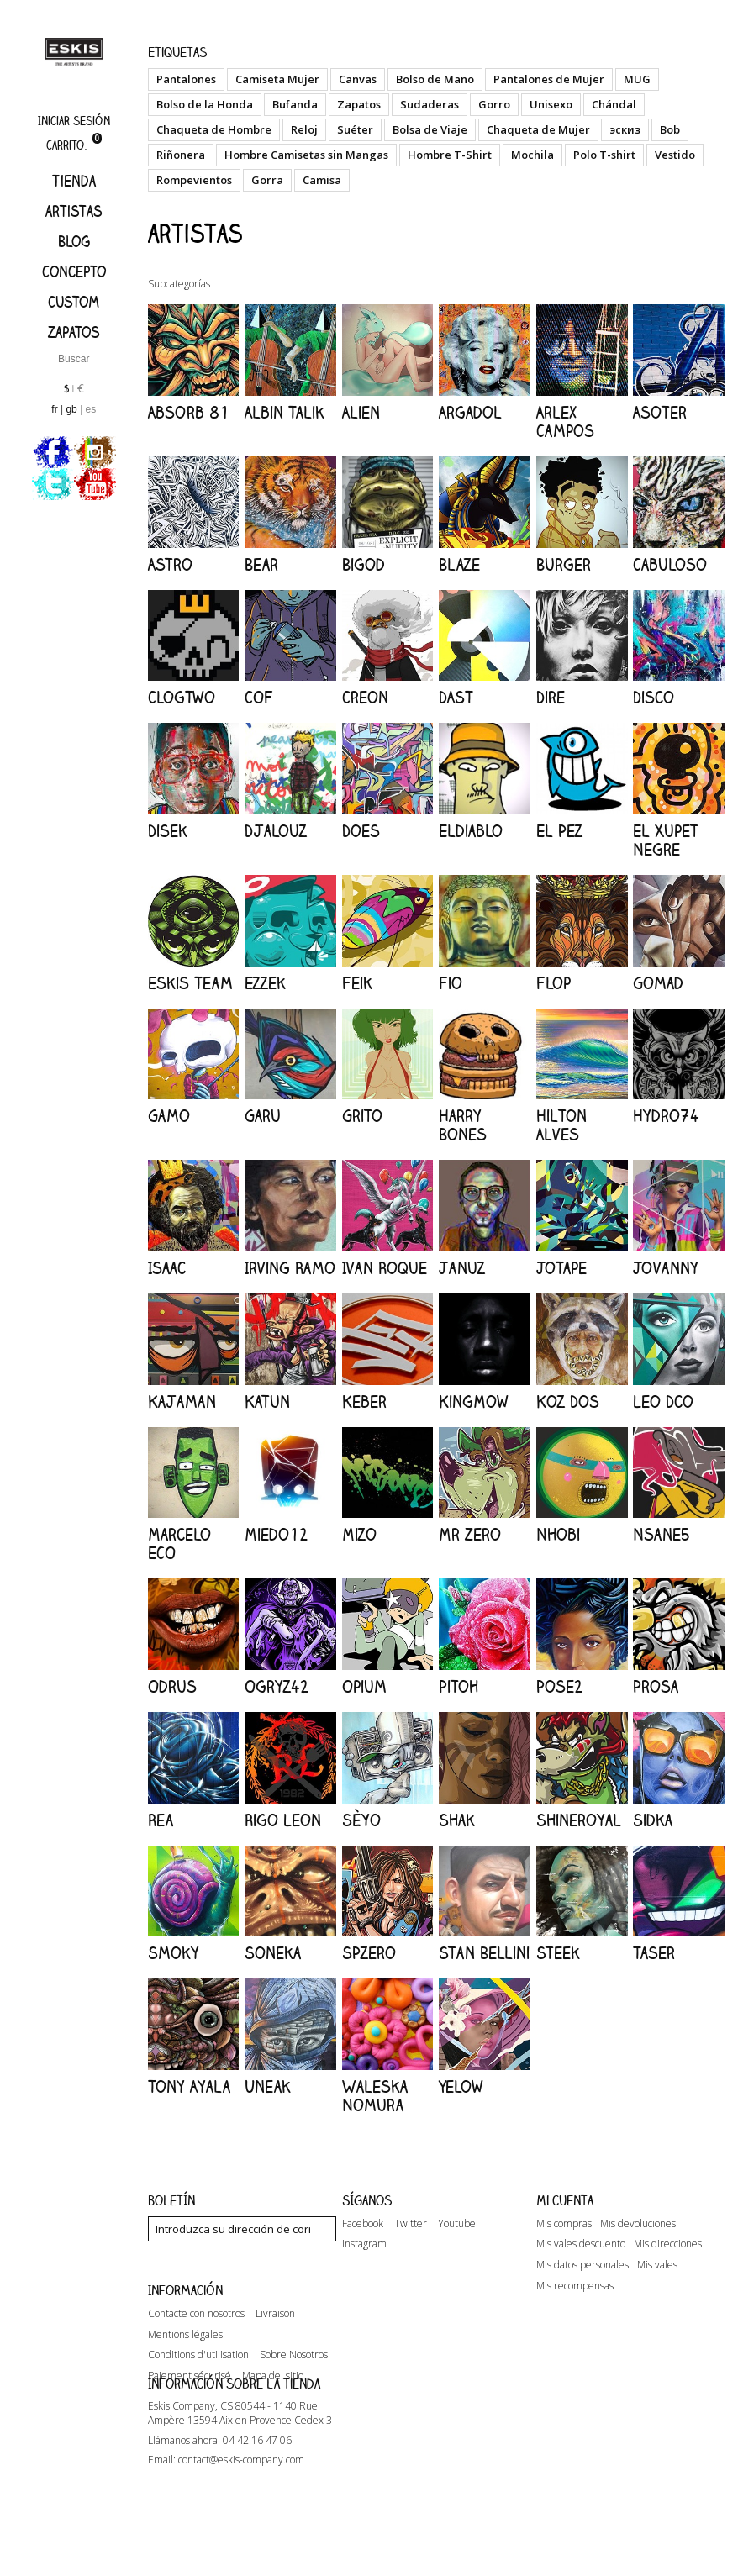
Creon (365, 697)
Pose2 (559, 1686)
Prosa (655, 1686)
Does (361, 830)
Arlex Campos (565, 421)
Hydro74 (666, 1115)
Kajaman (182, 1401)
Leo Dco (663, 1401)
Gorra (267, 179)
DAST (456, 697)
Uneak (268, 2086)
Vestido (675, 154)
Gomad (658, 983)
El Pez (559, 830)
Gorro (494, 104)
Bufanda (295, 104)
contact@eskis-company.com (241, 2529)
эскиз (624, 129)
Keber (364, 1401)
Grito (362, 1115)
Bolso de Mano (435, 79)
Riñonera (180, 154)
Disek (167, 830)
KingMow (474, 1401)
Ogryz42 (277, 1686)
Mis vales (657, 2265)
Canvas (358, 79)
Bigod (363, 564)
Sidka (652, 1820)
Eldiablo (471, 830)
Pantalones (186, 79)
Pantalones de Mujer (548, 79)
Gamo (169, 1115)
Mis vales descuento (580, 2244)
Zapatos (74, 332)
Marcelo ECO (179, 1543)
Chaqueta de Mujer (538, 129)
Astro (170, 564)
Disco (653, 697)
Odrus (172, 1686)
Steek (558, 1952)
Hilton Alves (561, 1125)
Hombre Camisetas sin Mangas (306, 154)
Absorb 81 (188, 412)
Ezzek (265, 983)
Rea (160, 1820)
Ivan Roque (384, 1267)
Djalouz (276, 830)
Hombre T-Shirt (450, 154)
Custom (73, 302)
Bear (261, 564)
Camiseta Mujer (277, 79)
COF (259, 697)
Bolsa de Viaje (430, 129)
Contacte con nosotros (196, 2350)
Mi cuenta (564, 2200)
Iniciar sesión (74, 121)
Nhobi (558, 1534)
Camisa (322, 179)
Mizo (359, 1534)
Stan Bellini (484, 1952)
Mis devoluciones (638, 2224)
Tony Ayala (189, 2086)
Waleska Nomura (375, 2095)
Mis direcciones (668, 2244)
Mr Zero (470, 1534)
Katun (267, 1401)
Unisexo (551, 104)
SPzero (369, 1952)
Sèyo (361, 1820)
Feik (357, 983)
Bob (670, 129)
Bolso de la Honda (204, 104)
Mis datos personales (582, 2265)
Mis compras (564, 2224)
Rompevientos (194, 179)
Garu (263, 1115)
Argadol (470, 412)
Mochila (532, 154)
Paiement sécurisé (189, 2413)
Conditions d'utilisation (198, 2392)
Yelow (461, 2086)
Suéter (355, 129)
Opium (364, 1686)
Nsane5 (661, 1534)
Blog (74, 241)
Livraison (275, 2350)
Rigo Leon (283, 1820)
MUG (637, 79)
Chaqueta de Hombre (213, 129)
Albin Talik (284, 412)
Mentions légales (185, 2371)
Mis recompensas (575, 2286)
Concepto (74, 271)
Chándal (614, 104)
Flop (553, 983)
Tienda (74, 181)
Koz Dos (567, 1401)
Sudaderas (429, 104)
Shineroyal (578, 1820)
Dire (550, 697)
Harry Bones (463, 1125)
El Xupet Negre (665, 840)
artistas (74, 211)
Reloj (304, 129)
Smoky (173, 1952)
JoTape (561, 1267)
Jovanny (665, 1267)
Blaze (459, 564)
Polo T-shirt (604, 154)
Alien (361, 412)
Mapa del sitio (272, 2413)
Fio (450, 983)
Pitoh (458, 1686)
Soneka (273, 1952)
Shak (457, 1820)
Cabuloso (670, 564)
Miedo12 (276, 1534)
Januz (462, 1267)
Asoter (660, 412)
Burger (563, 564)
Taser (654, 1952)
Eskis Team (190, 983)
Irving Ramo (290, 1267)
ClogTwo (181, 697)
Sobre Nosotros (294, 2392)
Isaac (167, 1267)
